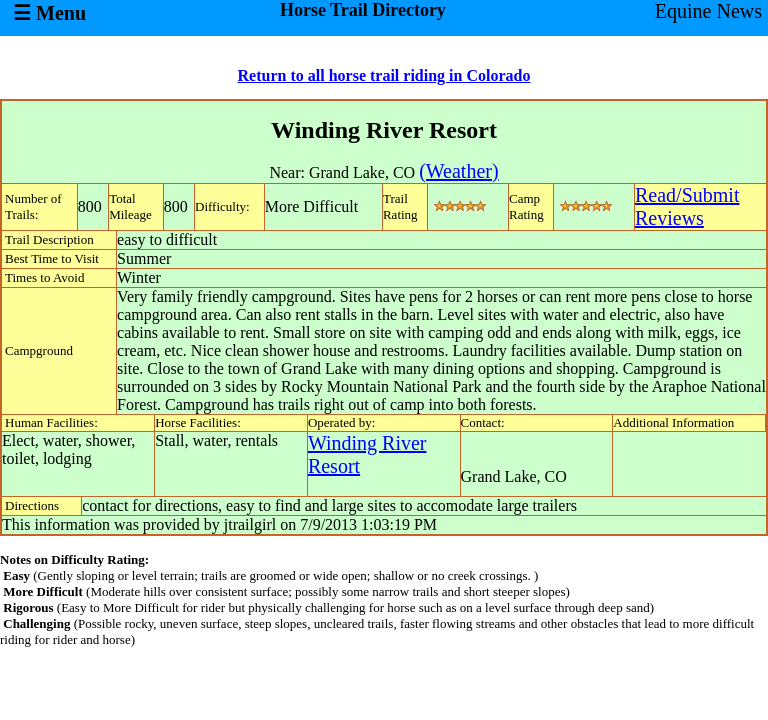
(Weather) (458, 171)
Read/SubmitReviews (687, 206)
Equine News (708, 11)
